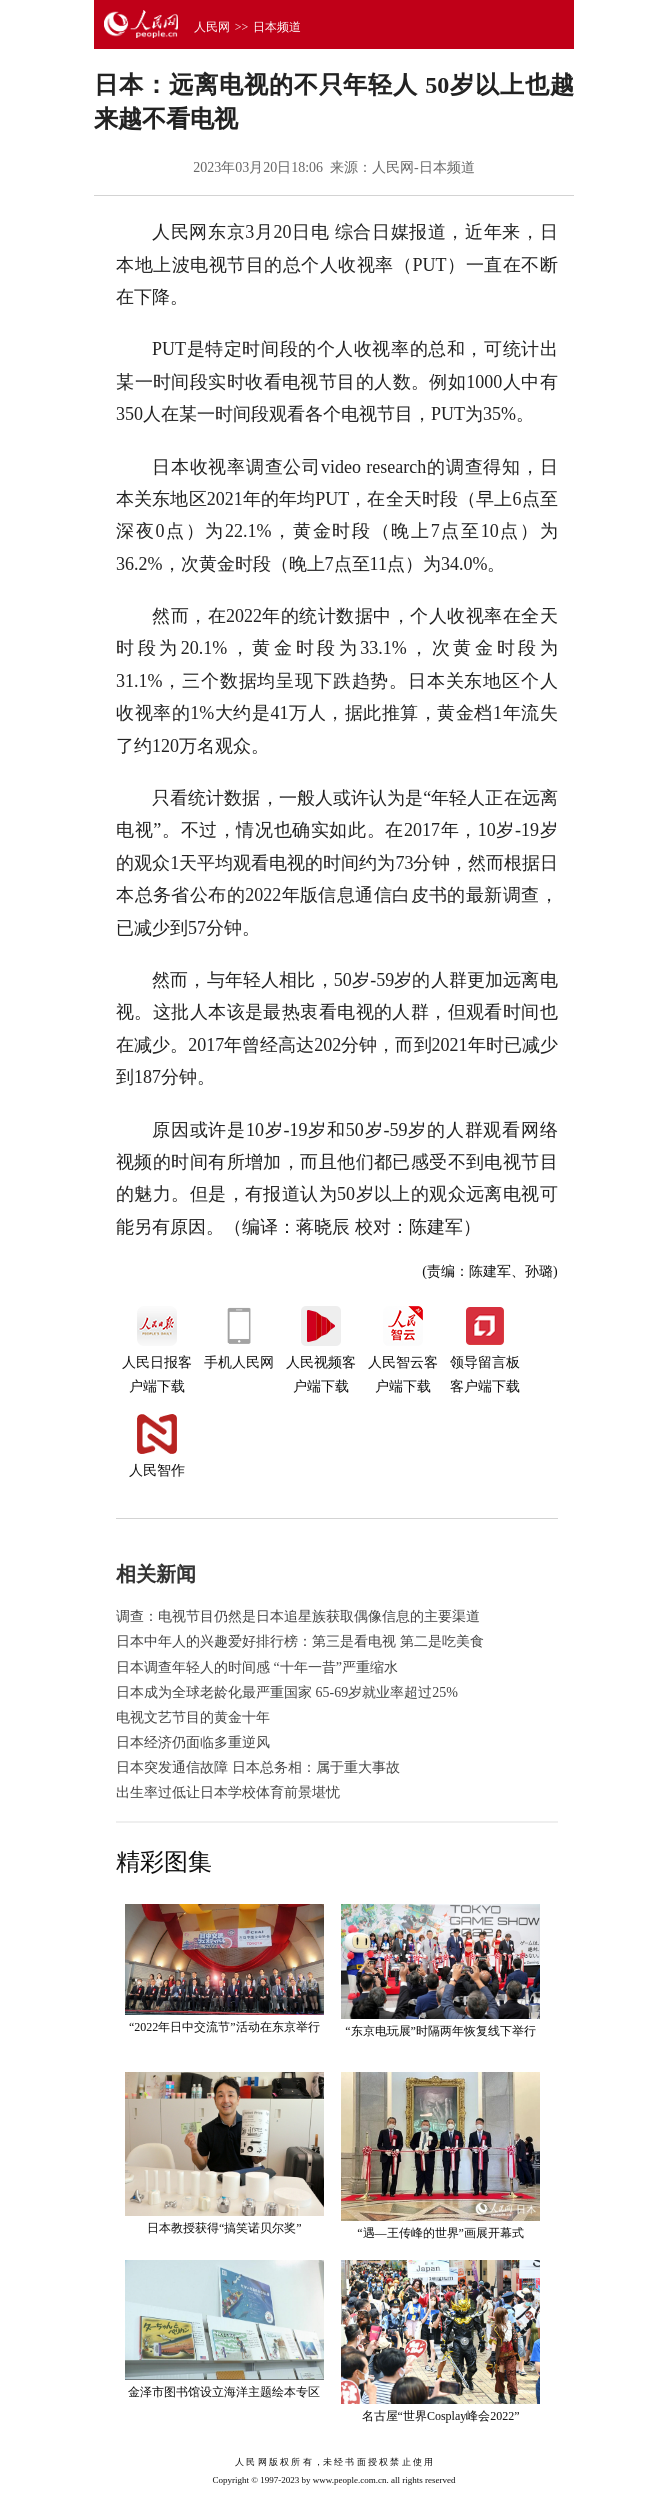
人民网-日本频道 (423, 167)
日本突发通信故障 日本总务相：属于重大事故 (258, 1767)
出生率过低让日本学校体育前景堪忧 (228, 1792)
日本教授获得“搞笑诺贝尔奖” (224, 2228)
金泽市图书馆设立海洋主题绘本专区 (224, 2392)
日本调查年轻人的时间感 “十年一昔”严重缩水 (257, 1667)
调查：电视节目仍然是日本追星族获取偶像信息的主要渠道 (298, 1616)
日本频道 (277, 27)
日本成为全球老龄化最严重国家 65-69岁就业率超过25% (287, 1692)
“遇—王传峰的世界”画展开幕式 (440, 2233)
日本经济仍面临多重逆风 (193, 1742)
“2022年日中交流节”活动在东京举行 (224, 2027)
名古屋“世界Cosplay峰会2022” (441, 2416)
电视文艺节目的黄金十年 (193, 1717)
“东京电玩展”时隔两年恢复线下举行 (440, 2031)
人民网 (212, 27)
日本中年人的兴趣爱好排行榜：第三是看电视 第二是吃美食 (300, 1641)
